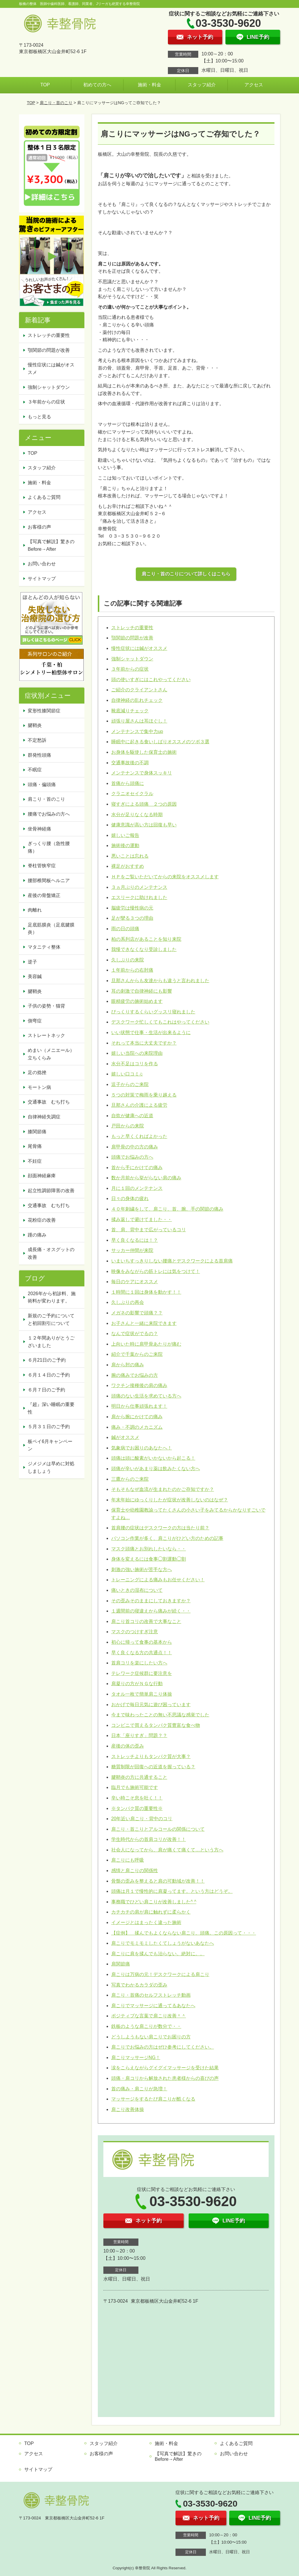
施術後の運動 (125, 845)
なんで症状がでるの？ (134, 1333)
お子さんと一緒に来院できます (144, 1323)
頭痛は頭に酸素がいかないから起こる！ (153, 1458)
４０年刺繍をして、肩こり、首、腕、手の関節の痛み (167, 1208)
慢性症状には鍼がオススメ (139, 648)
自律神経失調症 (44, 1116)
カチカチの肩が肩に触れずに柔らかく (151, 1911)
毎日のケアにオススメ (134, 1281)
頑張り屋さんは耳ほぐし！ (139, 720)
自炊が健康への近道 (132, 1115)
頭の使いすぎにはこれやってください (151, 679)
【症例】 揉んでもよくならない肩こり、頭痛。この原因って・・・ (183, 1932)
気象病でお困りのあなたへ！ (141, 1447)
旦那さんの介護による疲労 (139, 1105)
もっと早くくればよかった (139, 1136)
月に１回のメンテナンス (137, 1188)
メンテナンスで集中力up (137, 731)
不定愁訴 (37, 740)
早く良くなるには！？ (134, 1240)
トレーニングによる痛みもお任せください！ (158, 1579)
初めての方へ (97, 84)
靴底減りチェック (130, 710)
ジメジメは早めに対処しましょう (51, 1467)
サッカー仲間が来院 (132, 1250)
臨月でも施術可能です (134, 1787)
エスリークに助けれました (139, 897)
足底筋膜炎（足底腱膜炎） (51, 928)
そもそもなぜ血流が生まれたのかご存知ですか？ (162, 1489)
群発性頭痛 (39, 755)
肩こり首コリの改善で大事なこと (146, 1621)
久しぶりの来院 (127, 959)
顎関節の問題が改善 (132, 637)
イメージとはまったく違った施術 (146, 1922)
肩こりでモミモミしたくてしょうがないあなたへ (162, 1943)
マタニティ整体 (44, 947)
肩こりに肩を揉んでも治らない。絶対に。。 (158, 1953)
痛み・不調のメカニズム (137, 1427)
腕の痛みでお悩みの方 (134, 1375)
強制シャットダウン (132, 658)
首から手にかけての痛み (137, 1167)
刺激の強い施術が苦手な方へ (141, 1569)
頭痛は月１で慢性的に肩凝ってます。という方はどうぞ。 (172, 1891)
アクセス (253, 84)
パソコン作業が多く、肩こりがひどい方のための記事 (167, 1538)
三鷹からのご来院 (130, 1479)
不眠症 (35, 769)
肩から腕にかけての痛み (137, 1416)
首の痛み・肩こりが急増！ (139, 2088)
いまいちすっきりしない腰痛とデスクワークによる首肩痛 (172, 1260)
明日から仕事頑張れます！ (139, 1406)
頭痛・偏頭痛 (42, 784)
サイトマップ (42, 578)
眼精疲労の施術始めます (137, 1001)
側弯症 (35, 1020)
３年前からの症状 (130, 669)
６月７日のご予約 (46, 1389)
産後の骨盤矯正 (44, 895)
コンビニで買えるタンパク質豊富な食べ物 (155, 1725)
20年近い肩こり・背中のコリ (142, 1818)
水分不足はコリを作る (134, 1063)
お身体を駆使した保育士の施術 (144, 752)
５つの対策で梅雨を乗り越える (144, 1094)
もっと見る (39, 416)
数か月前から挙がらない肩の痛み (146, 1177)
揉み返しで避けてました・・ (141, 1219)
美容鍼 (35, 976)
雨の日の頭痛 (125, 928)
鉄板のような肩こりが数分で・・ (146, 2026)
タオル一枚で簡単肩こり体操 (141, 1694)
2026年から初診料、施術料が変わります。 (52, 1297)
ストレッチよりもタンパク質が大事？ (151, 1756)
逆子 (32, 961)
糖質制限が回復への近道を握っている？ (153, 1766)
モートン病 (39, 1087)
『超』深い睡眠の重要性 (51, 1408)
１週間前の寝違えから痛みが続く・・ (151, 1610)
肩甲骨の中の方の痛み (134, 1146)
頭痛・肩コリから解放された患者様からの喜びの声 (165, 2078)
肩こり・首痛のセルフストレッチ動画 (151, 1995)
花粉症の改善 (42, 1220)
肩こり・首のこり (56, 102)
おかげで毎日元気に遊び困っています (151, 1704)
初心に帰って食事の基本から (141, 1642)
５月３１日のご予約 (49, 1426)
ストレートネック (46, 1035)
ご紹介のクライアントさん (139, 689)
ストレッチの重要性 (132, 627)
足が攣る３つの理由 (132, 918)
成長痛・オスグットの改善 (51, 1253)
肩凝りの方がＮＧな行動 (137, 1683)
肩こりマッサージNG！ (135, 2057)
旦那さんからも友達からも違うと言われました (160, 980)
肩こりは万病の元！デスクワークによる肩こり (160, 1974)
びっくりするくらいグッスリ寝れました (153, 1011)
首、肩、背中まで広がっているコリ (148, 1229)
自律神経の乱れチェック (137, 700)
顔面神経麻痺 (42, 1175)
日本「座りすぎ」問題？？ (139, 1735)
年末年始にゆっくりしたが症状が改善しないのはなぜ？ (169, 1499)
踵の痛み (37, 1234)
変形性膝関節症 (44, 710)
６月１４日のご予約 (49, 1374)
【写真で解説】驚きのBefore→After (51, 545)
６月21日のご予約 (47, 1360)
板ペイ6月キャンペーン (50, 1445)
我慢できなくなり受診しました (144, 949)
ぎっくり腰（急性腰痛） (49, 847)
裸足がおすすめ (127, 866)
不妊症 (35, 1161)
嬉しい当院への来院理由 (137, 1053)
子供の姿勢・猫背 (46, 1005)
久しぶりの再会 (127, 1302)
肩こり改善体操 (127, 2109)
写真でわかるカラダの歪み (139, 1984)
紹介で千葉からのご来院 (137, 1354)
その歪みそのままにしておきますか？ (151, 1600)
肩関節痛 (120, 1963)
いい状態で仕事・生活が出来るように (151, 1032)
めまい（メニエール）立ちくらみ (51, 1054)
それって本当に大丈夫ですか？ (144, 1042)
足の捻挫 (37, 1072)
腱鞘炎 (35, 725)
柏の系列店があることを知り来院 (146, 939)
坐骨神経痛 (39, 828)
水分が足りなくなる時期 (137, 814)
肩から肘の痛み (127, 1364)
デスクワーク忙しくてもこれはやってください (160, 1021)
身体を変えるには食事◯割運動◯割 (148, 1559)
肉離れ (35, 909)
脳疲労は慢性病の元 (132, 907)
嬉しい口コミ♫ (127, 1073)
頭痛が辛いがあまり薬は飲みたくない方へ (155, 1468)
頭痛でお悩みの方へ (132, 1157)
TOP (45, 84)
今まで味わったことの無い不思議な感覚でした (160, 1714)
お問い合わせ (42, 563)
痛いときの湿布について (137, 1590)
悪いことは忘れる (130, 856)
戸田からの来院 (127, 1125)
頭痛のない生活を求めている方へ (146, 1395)
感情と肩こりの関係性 (134, 1870)
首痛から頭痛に (127, 783)
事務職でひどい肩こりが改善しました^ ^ (153, 1901)
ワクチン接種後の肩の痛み (139, 1385)
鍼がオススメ (125, 1437)
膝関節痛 (37, 1131)
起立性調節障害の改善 (51, 1190)
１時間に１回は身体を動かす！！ (146, 1292)
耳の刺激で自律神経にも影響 (141, 991)
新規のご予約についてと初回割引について (51, 1319)
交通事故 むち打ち (49, 1101)
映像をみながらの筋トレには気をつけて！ (155, 1271)
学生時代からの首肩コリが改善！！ (148, 1839)
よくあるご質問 (44, 497)
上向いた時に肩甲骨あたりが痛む (146, 1344)
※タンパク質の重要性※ (137, 1808)
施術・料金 (149, 84)
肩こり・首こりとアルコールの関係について (158, 1829)
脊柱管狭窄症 (42, 865)
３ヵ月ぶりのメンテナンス (139, 887)
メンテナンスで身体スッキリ (141, 772)
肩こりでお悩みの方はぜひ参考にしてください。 (162, 2047)
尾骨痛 (35, 1146)
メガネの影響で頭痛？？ (137, 1312)
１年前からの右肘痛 (132, 970)
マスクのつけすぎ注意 (134, 1631)
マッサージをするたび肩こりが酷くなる (153, 2098)
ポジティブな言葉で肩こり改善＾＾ (148, 2015)
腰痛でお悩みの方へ (49, 814)
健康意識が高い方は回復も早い (144, 824)
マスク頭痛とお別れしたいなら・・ (148, 1548)
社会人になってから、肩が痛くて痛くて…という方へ (167, 1849)
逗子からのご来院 (130, 1084)
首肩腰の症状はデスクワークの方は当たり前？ (160, 1527)
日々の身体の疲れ (130, 1198)
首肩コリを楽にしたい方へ (139, 1662)
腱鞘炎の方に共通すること (139, 1777)
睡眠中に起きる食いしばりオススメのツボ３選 (160, 741)
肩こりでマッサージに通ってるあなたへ (153, 2005)
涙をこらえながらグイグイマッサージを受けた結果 (165, 2067)
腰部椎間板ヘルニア (49, 880)
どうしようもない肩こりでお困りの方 (151, 2036)
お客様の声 (39, 526)
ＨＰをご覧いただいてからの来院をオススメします (165, 876)
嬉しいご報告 (125, 835)
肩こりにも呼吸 (127, 1860)
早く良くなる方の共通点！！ (141, 1652)
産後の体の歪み (127, 1745)
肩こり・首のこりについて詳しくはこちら (186, 573)
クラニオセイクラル (132, 793)
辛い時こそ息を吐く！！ (137, 1797)
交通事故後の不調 (130, 762)
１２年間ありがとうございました (51, 1341)
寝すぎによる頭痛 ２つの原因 (144, 804)
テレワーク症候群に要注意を (141, 1673)
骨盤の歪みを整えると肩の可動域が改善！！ (158, 1881)
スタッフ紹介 (202, 84)
